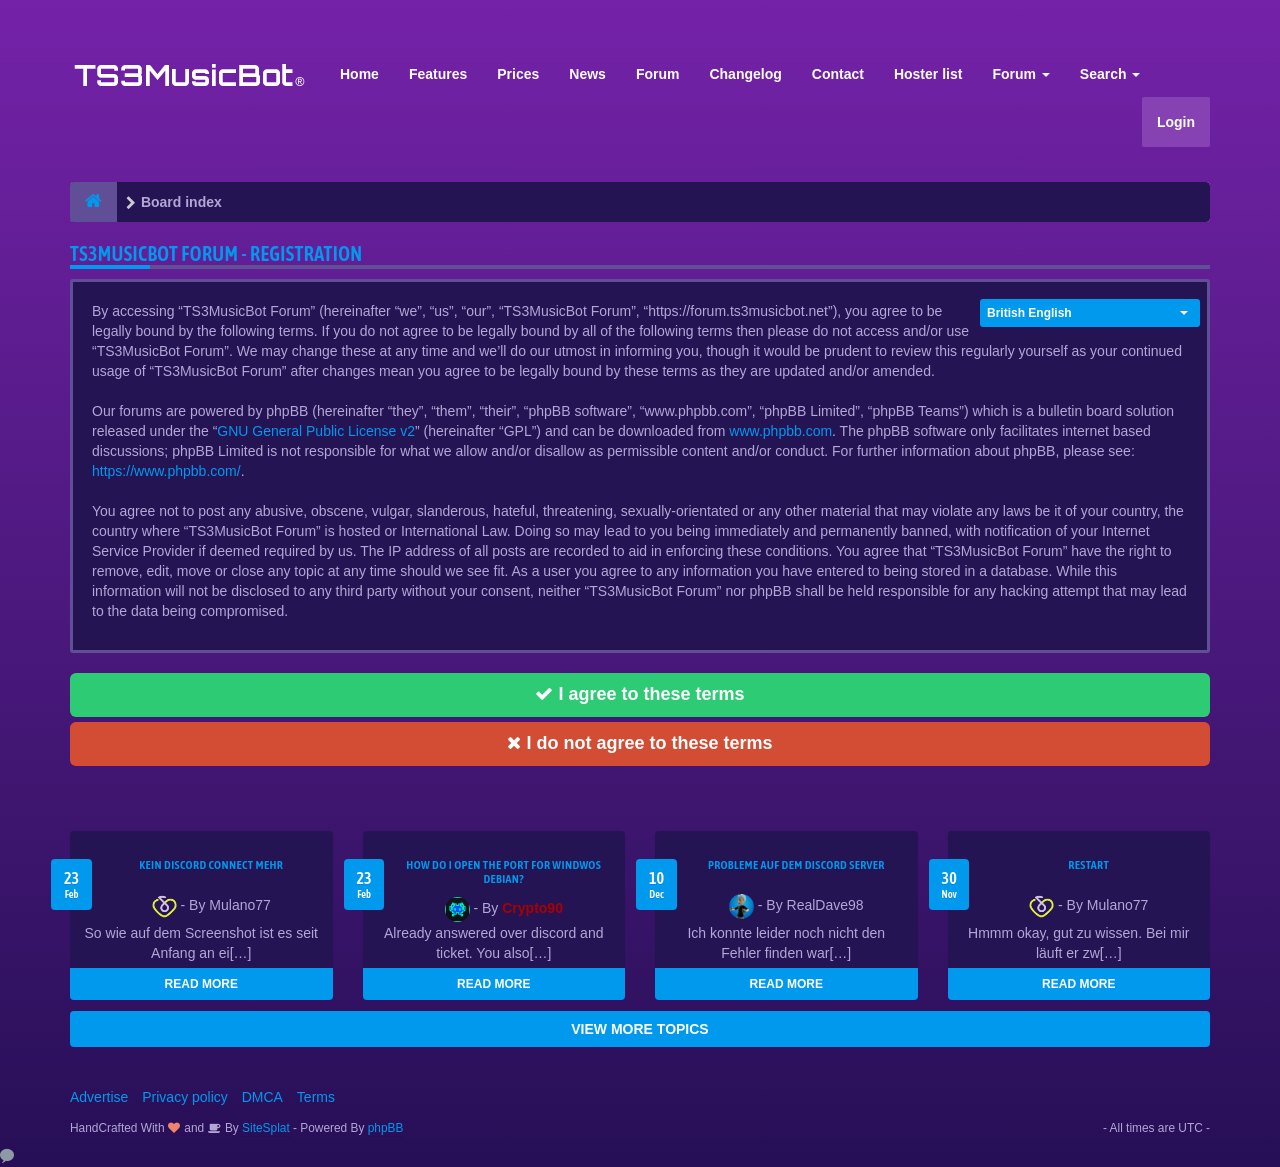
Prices (518, 74)
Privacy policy (185, 1097)
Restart (1088, 865)
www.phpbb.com (780, 431)
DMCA (262, 1097)
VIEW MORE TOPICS (639, 1029)
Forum (658, 74)
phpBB (386, 1128)
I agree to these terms (639, 694)
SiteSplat (264, 1128)
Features (438, 74)
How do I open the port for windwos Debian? (503, 872)
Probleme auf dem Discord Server (796, 865)
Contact (838, 74)
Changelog (745, 74)
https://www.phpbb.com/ (166, 471)
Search (1110, 74)
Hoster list (928, 74)
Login (1176, 122)
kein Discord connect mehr (211, 865)
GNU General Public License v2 (316, 431)
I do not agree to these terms (639, 743)
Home (359, 74)
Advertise (99, 1097)
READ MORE (201, 984)
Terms (316, 1097)
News (587, 74)
